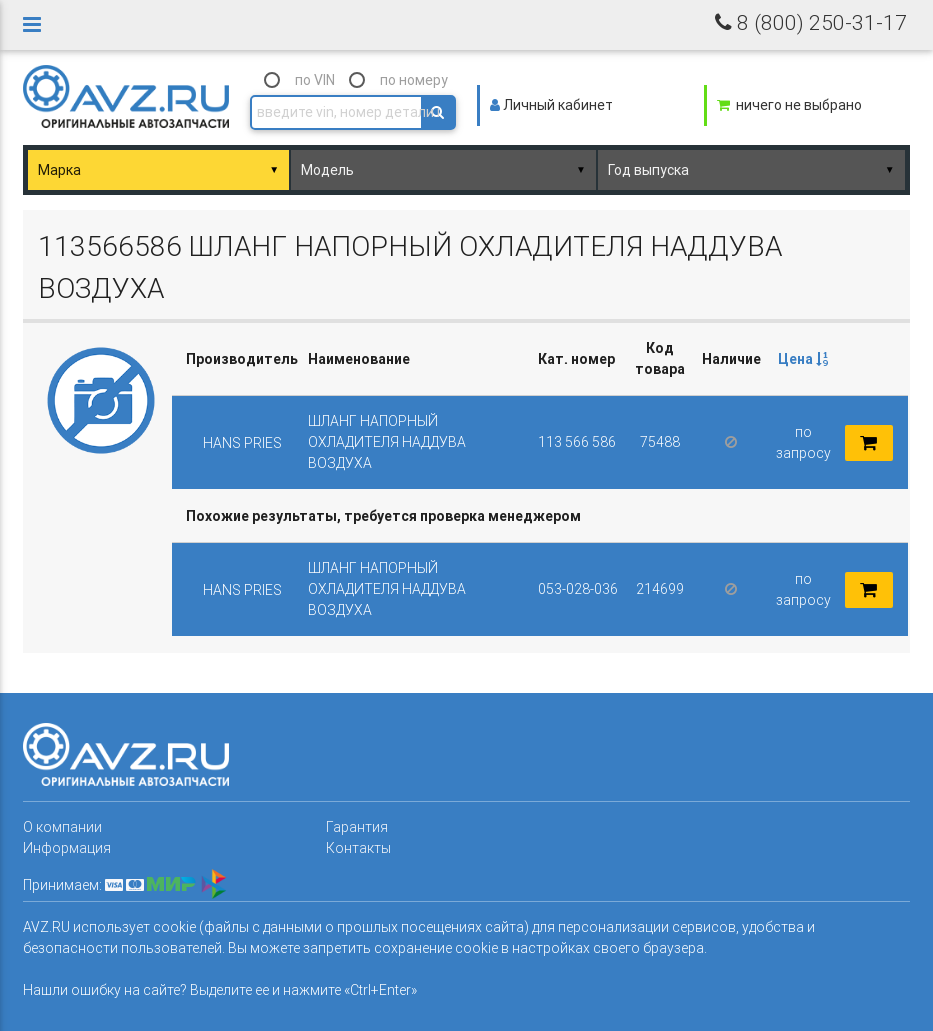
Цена (803, 359)
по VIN (315, 80)
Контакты (358, 848)
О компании (62, 827)
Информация (67, 848)
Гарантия (357, 827)
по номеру (414, 80)
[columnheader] (803, 359)
